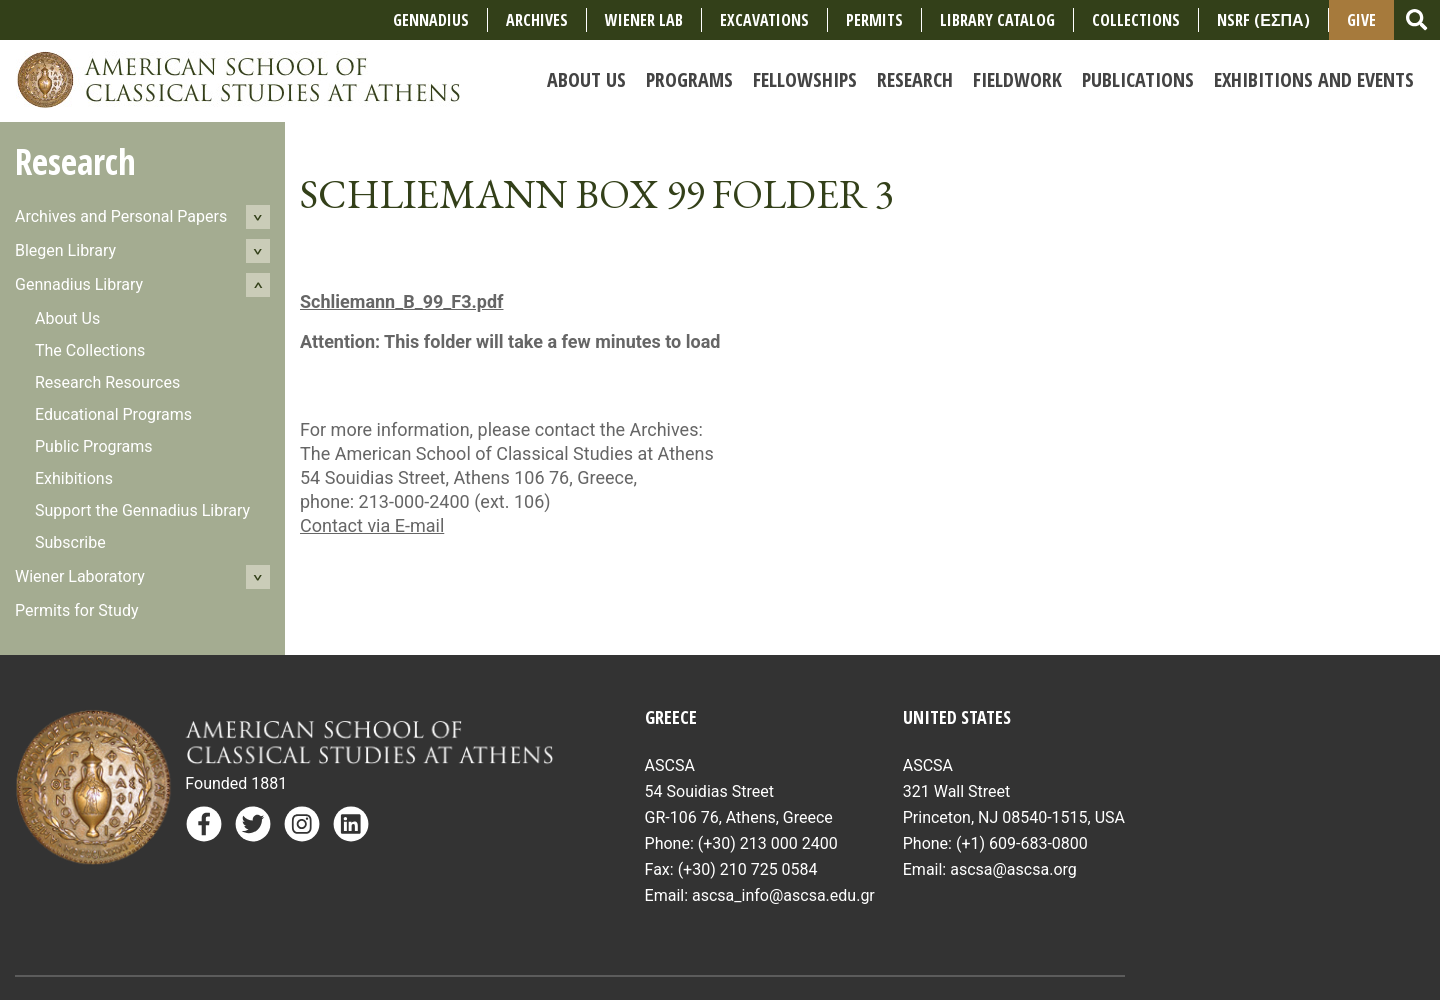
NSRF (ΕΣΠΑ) (1263, 20)
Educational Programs (113, 414)
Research (75, 161)
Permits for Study (77, 610)
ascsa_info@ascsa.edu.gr (783, 895)
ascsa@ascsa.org (1013, 869)
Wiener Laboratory (80, 576)
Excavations (764, 20)
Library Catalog (997, 20)
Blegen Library (65, 250)
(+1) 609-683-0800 (1022, 843)
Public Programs (94, 446)
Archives (537, 20)
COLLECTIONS (1136, 20)
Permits (874, 20)
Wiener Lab (644, 20)
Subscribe (70, 542)
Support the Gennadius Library (142, 510)
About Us (67, 318)
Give (1361, 20)
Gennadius (431, 20)
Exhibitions (74, 478)
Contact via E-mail (372, 525)
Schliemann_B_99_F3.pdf (401, 301)
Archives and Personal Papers (121, 216)
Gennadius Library (79, 284)
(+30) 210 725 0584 (748, 869)
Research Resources (107, 382)
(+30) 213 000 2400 (768, 843)
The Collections (90, 350)
